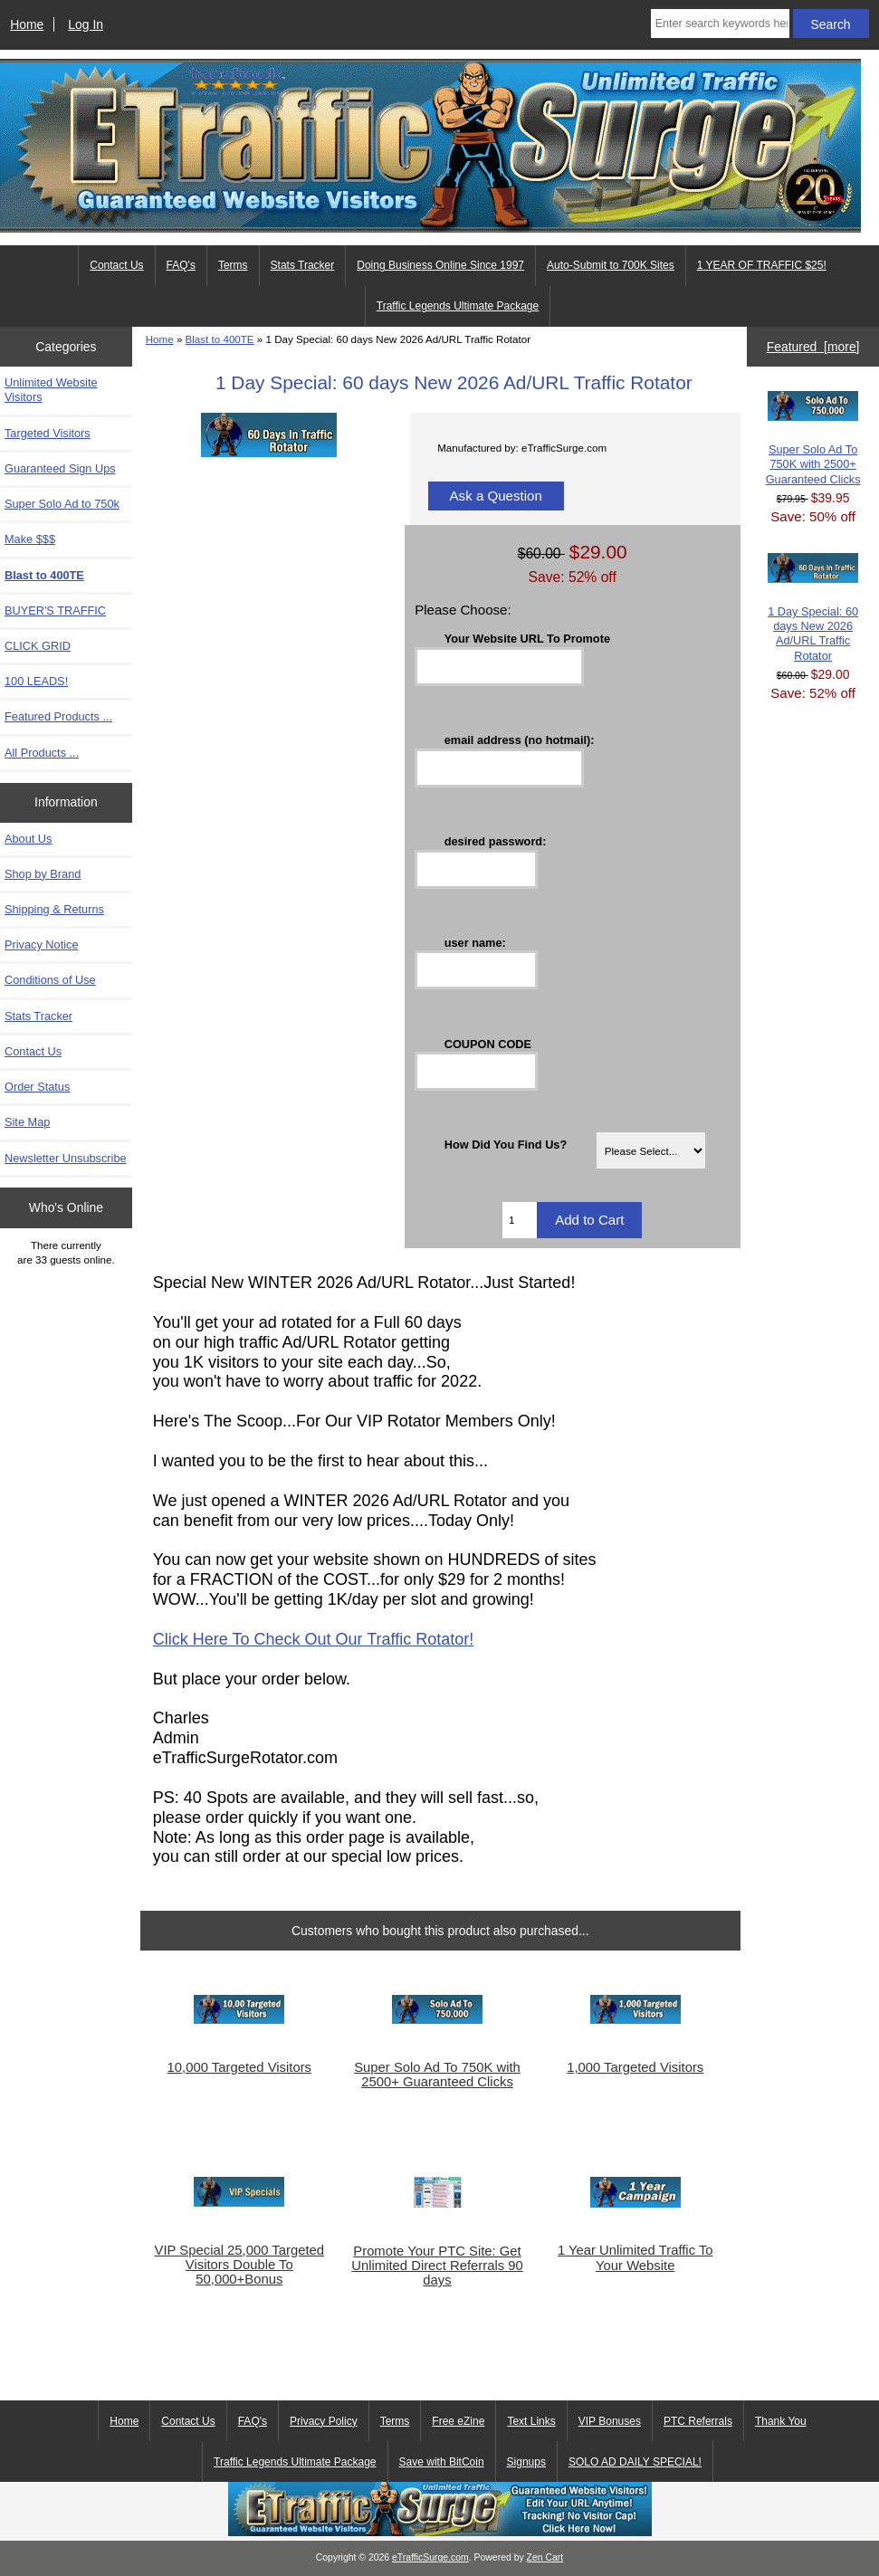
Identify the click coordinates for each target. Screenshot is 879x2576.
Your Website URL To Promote (527, 638)
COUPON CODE (487, 1043)
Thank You (781, 2421)
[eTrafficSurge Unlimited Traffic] (440, 2532)
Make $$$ (30, 539)
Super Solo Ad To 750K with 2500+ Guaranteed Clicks (437, 2074)
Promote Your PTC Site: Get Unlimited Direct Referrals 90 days (437, 2265)
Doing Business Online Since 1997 (440, 265)
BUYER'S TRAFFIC (55, 610)
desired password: (495, 840)
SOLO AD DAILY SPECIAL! (635, 2462)
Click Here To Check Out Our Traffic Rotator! (313, 1639)
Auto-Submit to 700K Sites (610, 265)
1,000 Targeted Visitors (635, 2067)
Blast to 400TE (220, 339)
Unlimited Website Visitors (51, 390)
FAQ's (181, 265)
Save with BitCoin (441, 2462)
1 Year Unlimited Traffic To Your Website (635, 2257)
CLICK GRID (38, 646)
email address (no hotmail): (519, 740)
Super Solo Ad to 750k (62, 503)
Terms (233, 265)
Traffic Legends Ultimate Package (458, 306)
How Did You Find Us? (506, 1144)
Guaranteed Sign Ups (60, 468)
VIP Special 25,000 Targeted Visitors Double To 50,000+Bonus (239, 2264)
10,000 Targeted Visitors (239, 2067)
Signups (526, 2462)
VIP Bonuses (609, 2421)
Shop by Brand (43, 874)
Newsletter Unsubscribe (66, 1158)
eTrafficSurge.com (430, 2557)
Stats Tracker (303, 265)
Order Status (37, 1086)
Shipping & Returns (54, 909)
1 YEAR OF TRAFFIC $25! (761, 265)
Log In (85, 24)
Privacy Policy (324, 2421)
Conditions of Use (50, 980)
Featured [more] (813, 346)
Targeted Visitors (48, 433)
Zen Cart (545, 2557)
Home (26, 24)
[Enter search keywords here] (720, 23)
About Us (28, 838)
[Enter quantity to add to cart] (519, 1220)
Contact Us (116, 265)
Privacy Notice (41, 944)
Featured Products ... (58, 716)
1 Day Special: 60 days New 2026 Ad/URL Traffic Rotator (813, 608)
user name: (475, 942)
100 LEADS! (36, 681)
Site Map (27, 1122)
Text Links (531, 2421)
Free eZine (458, 2421)
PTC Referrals (698, 2421)
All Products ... (42, 752)
